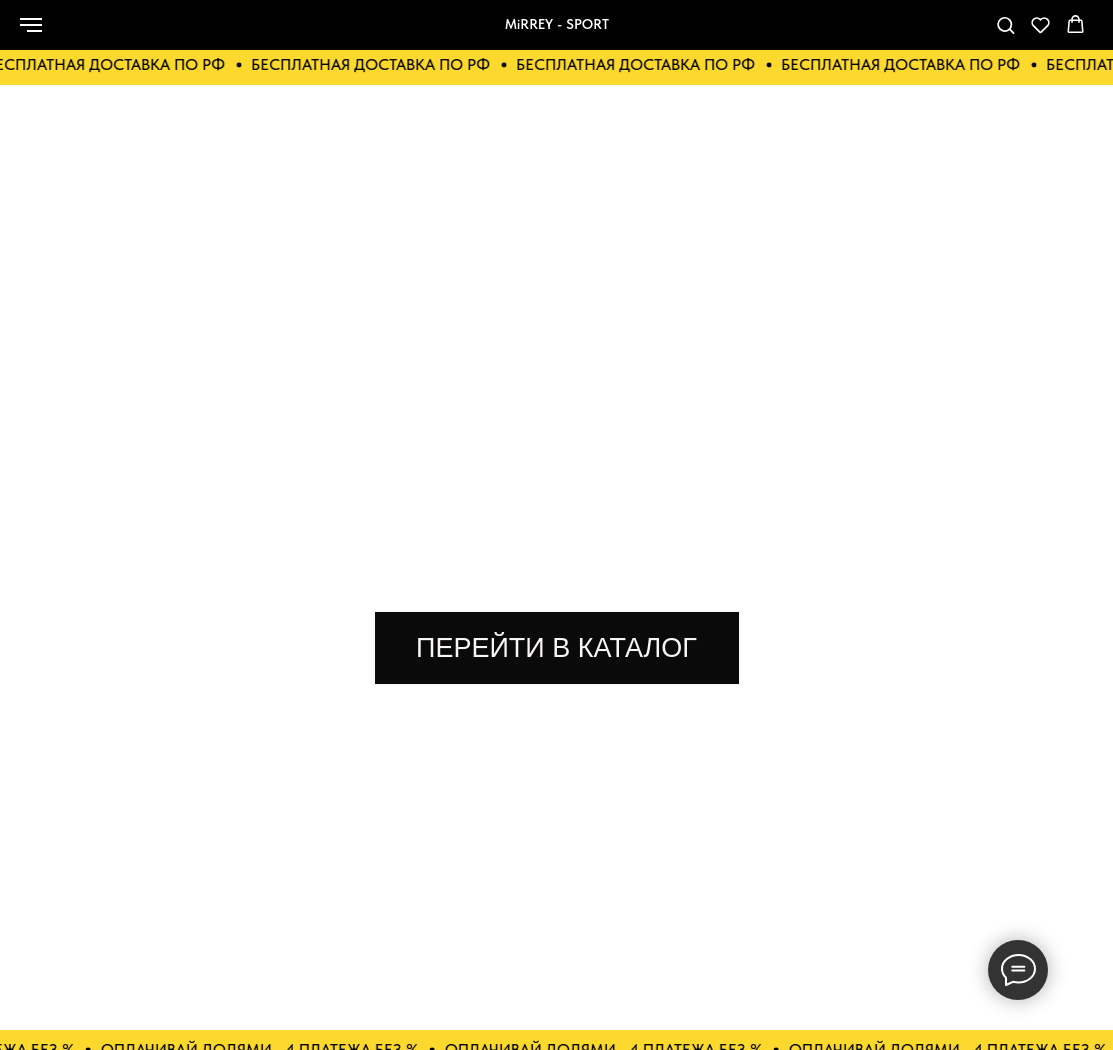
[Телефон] (894, 34)
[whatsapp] (850, 34)
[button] (1005, 24)
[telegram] (938, 34)
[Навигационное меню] (31, 25)
